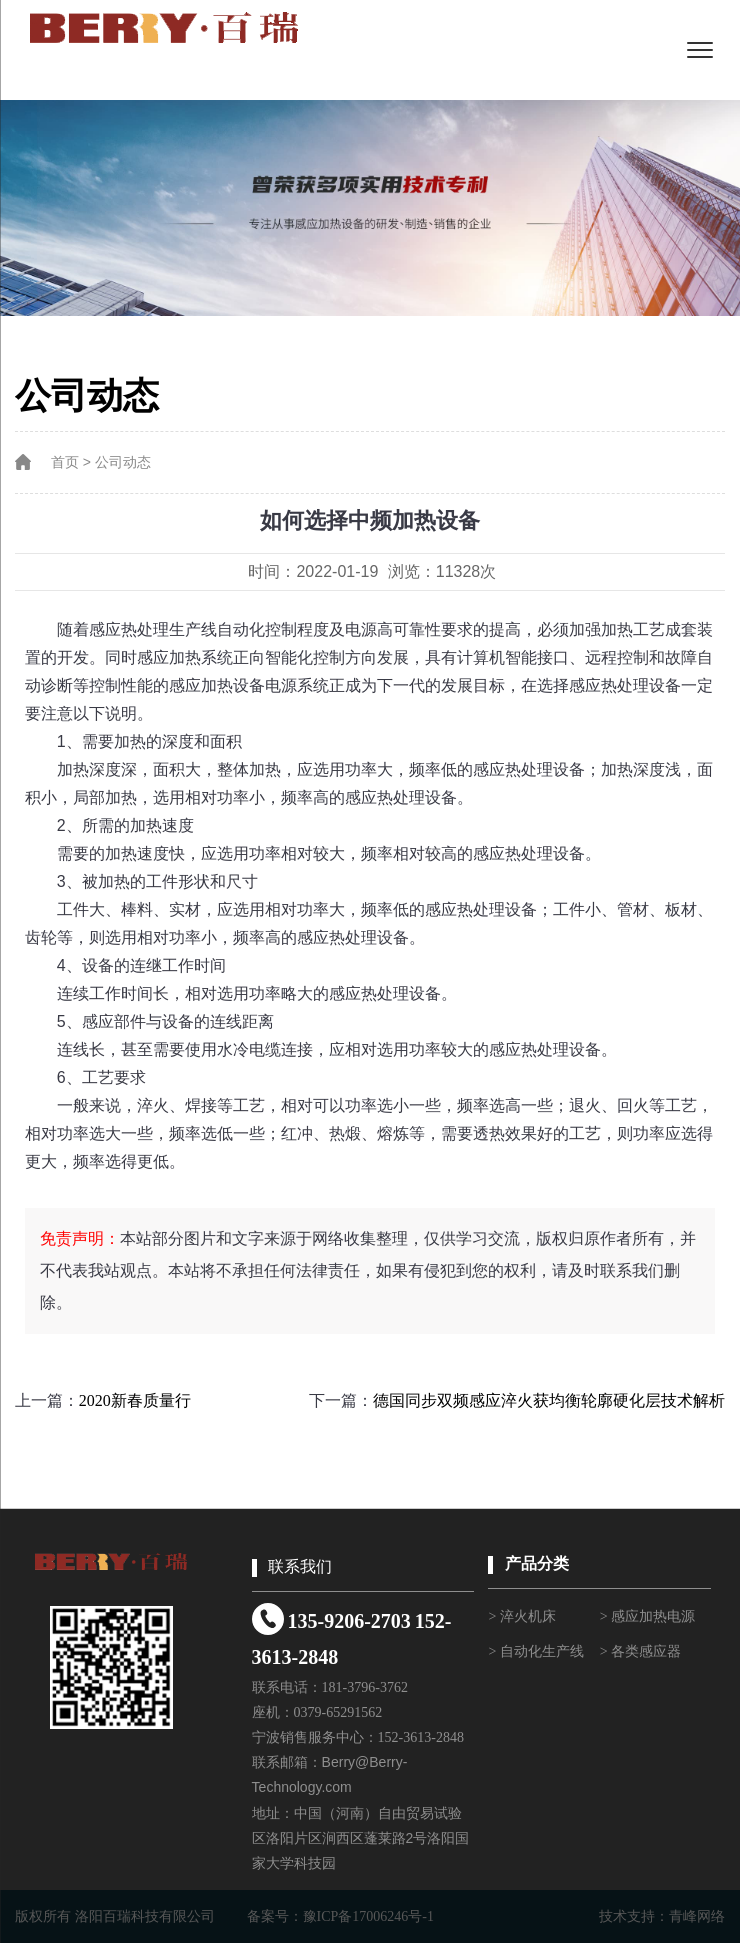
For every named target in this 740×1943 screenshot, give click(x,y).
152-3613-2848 (421, 1737)
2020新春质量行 (135, 1400)
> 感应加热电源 (647, 1616)
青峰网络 (697, 1916)
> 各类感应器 (640, 1651)
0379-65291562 (338, 1712)
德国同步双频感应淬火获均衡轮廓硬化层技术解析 (549, 1400)
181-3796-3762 (365, 1687)
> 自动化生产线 (535, 1651)
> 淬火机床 (521, 1616)
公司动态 (123, 462)
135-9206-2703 (348, 1621)
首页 (65, 462)
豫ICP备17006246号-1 (368, 1916)
